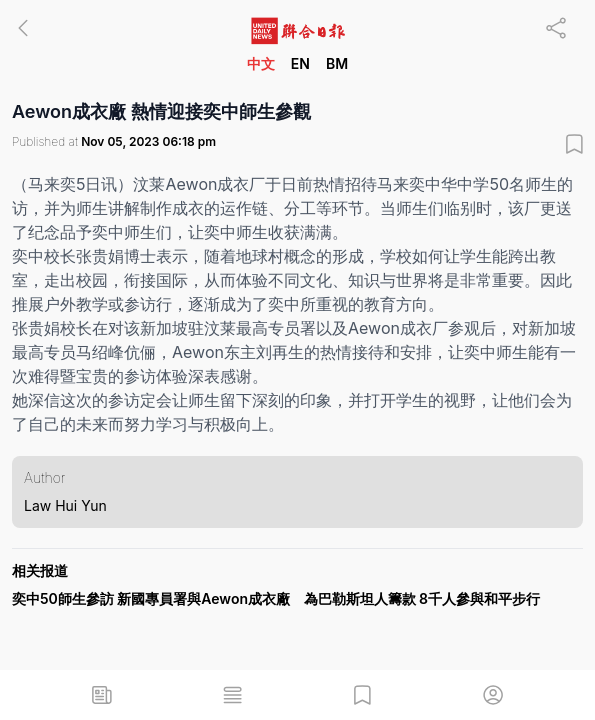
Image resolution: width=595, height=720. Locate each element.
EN (300, 63)
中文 (261, 63)
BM (337, 63)
